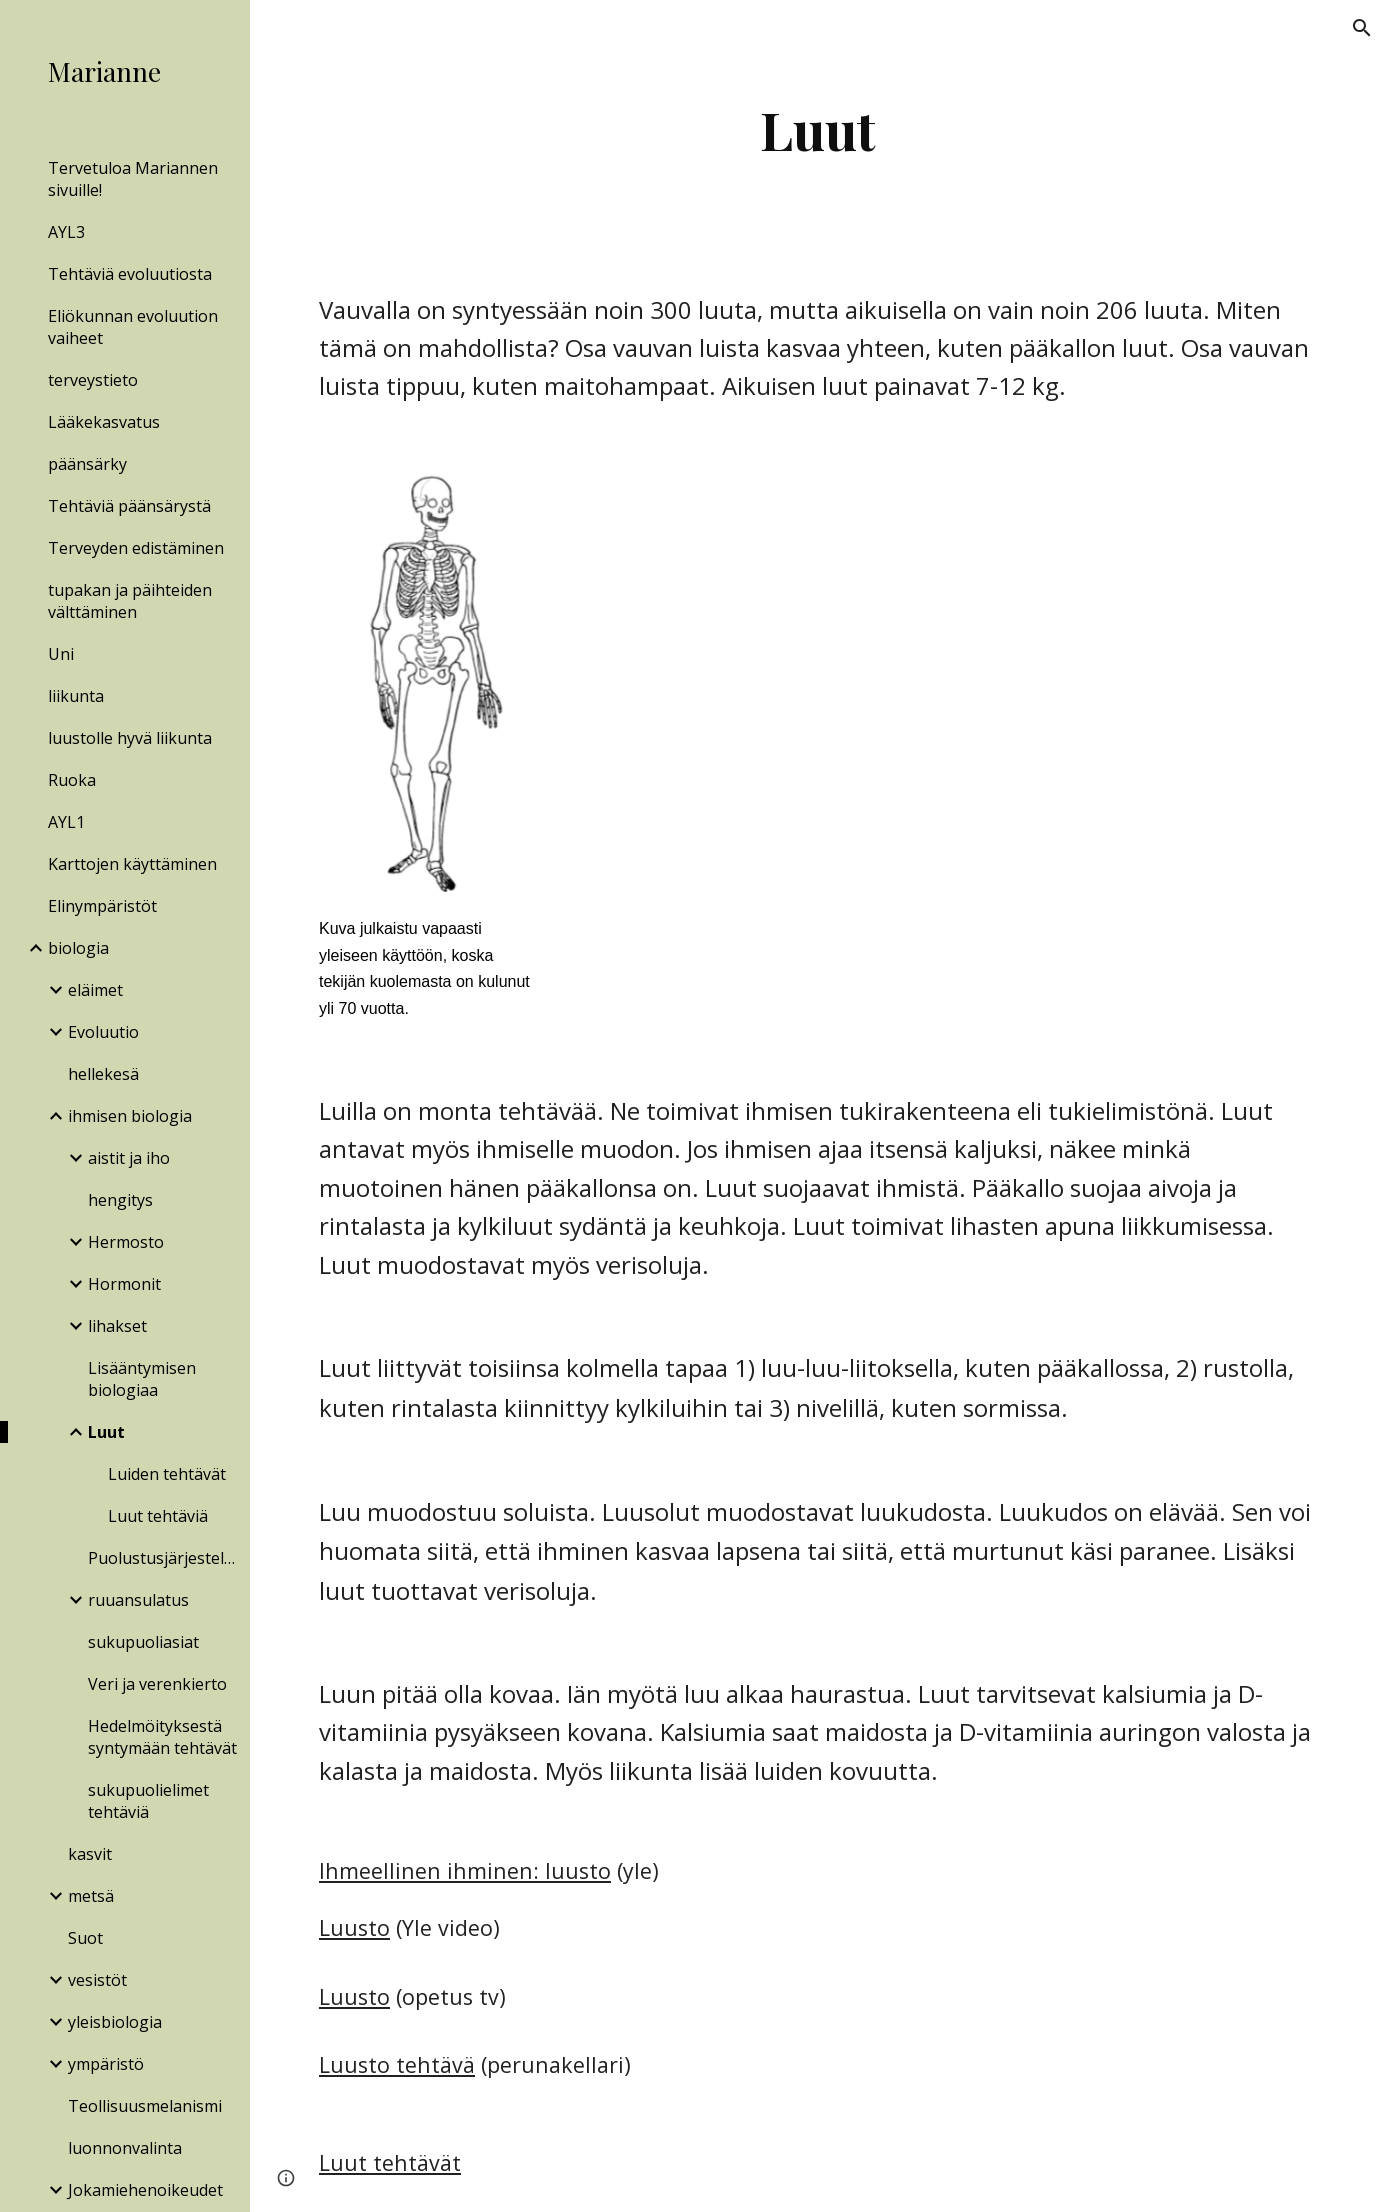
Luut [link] (106, 1432)
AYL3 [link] (66, 232)
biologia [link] (78, 948)
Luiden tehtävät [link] (167, 1474)
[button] (1362, 28)
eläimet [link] (95, 990)
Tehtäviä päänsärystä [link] (129, 506)
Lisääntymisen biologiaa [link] (142, 1379)
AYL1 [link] (66, 822)
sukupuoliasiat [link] (143, 1642)
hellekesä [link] (103, 1074)
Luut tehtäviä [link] (158, 1516)
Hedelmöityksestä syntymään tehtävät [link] (162, 1737)
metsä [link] (91, 1896)
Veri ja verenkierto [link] (157, 1684)
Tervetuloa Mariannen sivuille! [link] (133, 179)
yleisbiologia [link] (115, 2022)
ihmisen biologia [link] (130, 1116)
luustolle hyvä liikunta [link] (130, 738)
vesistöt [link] (97, 1980)
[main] (817, 129)
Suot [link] (85, 1938)
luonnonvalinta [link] (125, 2148)
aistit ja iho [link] (129, 1158)
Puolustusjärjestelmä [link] (163, 1558)
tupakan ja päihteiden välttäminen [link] (130, 601)
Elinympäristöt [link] (102, 906)
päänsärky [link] (87, 464)
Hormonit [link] (124, 1284)
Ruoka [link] (72, 780)
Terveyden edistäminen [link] (136, 548)
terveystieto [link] (93, 380)
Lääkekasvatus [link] (104, 422)
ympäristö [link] (106, 2064)
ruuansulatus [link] (138, 1600)
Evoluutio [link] (103, 1032)
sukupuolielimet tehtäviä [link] (148, 1801)
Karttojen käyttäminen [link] (132, 864)
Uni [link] (61, 654)
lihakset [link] (117, 1326)
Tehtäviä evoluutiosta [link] (130, 274)
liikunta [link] (76, 696)
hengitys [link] (120, 1200)
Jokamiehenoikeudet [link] (145, 2190)
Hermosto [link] (126, 1242)
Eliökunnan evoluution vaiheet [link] (133, 327)
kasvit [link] (90, 1854)
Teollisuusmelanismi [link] (145, 2106)
